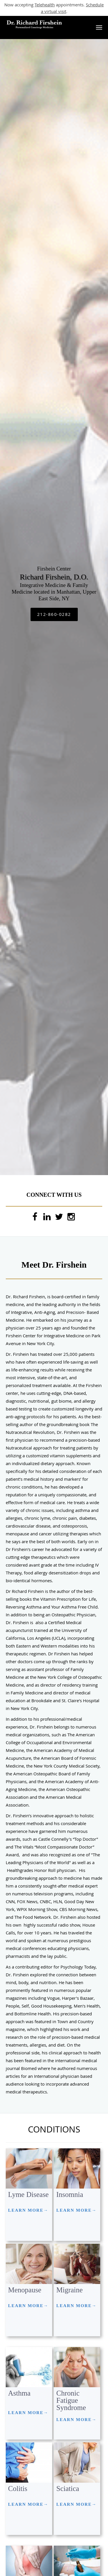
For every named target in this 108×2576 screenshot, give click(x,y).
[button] (99, 27)
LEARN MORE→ (28, 2210)
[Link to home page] (45, 24)
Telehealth (45, 5)
